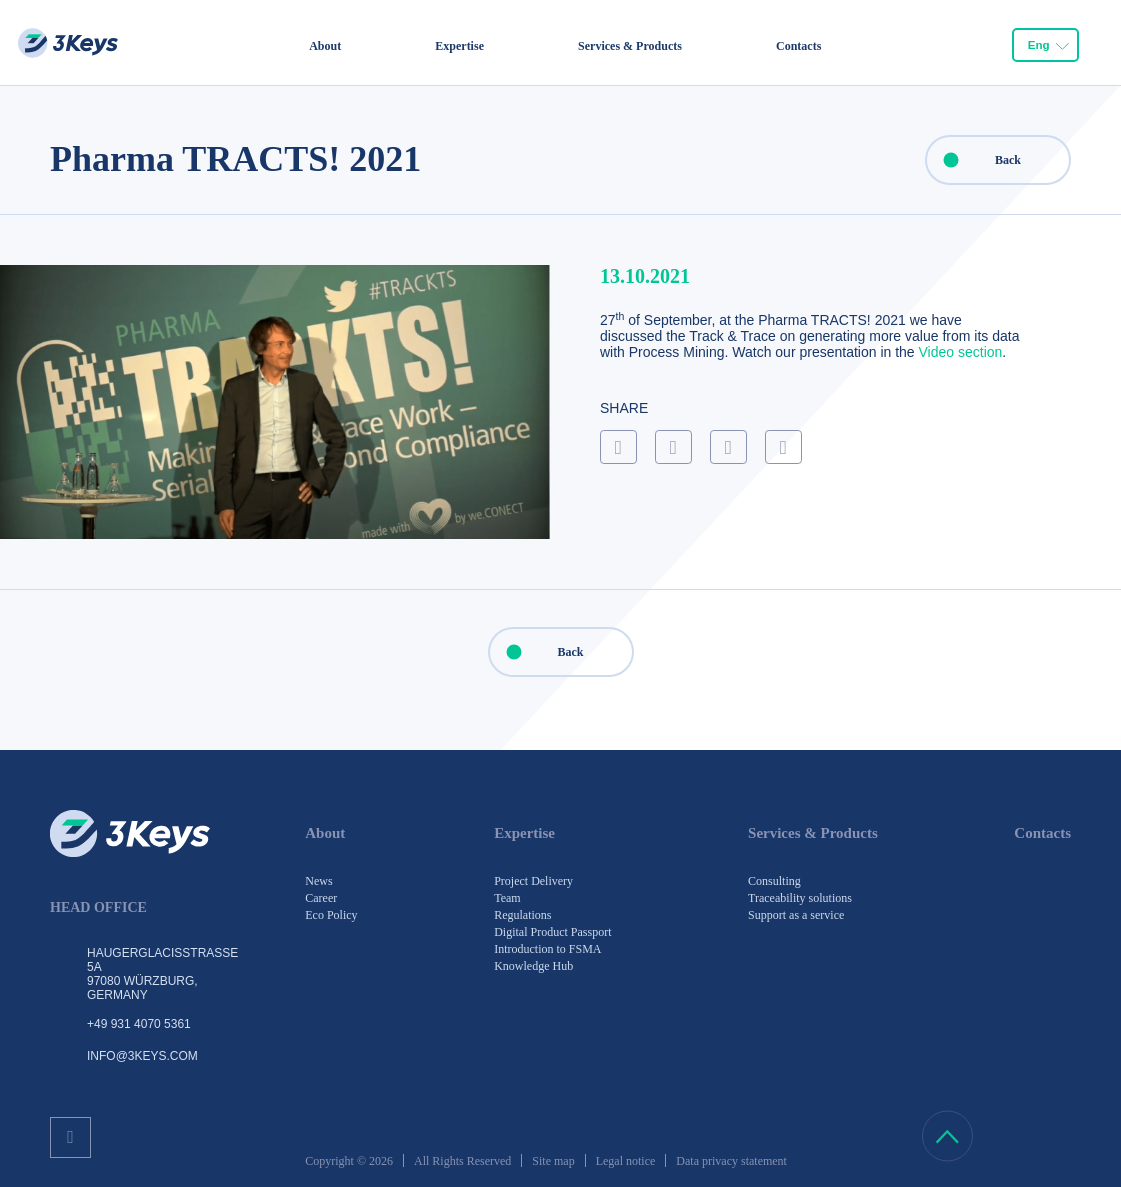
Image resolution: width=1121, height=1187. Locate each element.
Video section (961, 352)
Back (974, 160)
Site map (553, 1161)
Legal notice (626, 1161)
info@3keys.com (142, 1056)
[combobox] (1045, 44)
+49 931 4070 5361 (139, 1024)
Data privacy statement (731, 1161)
